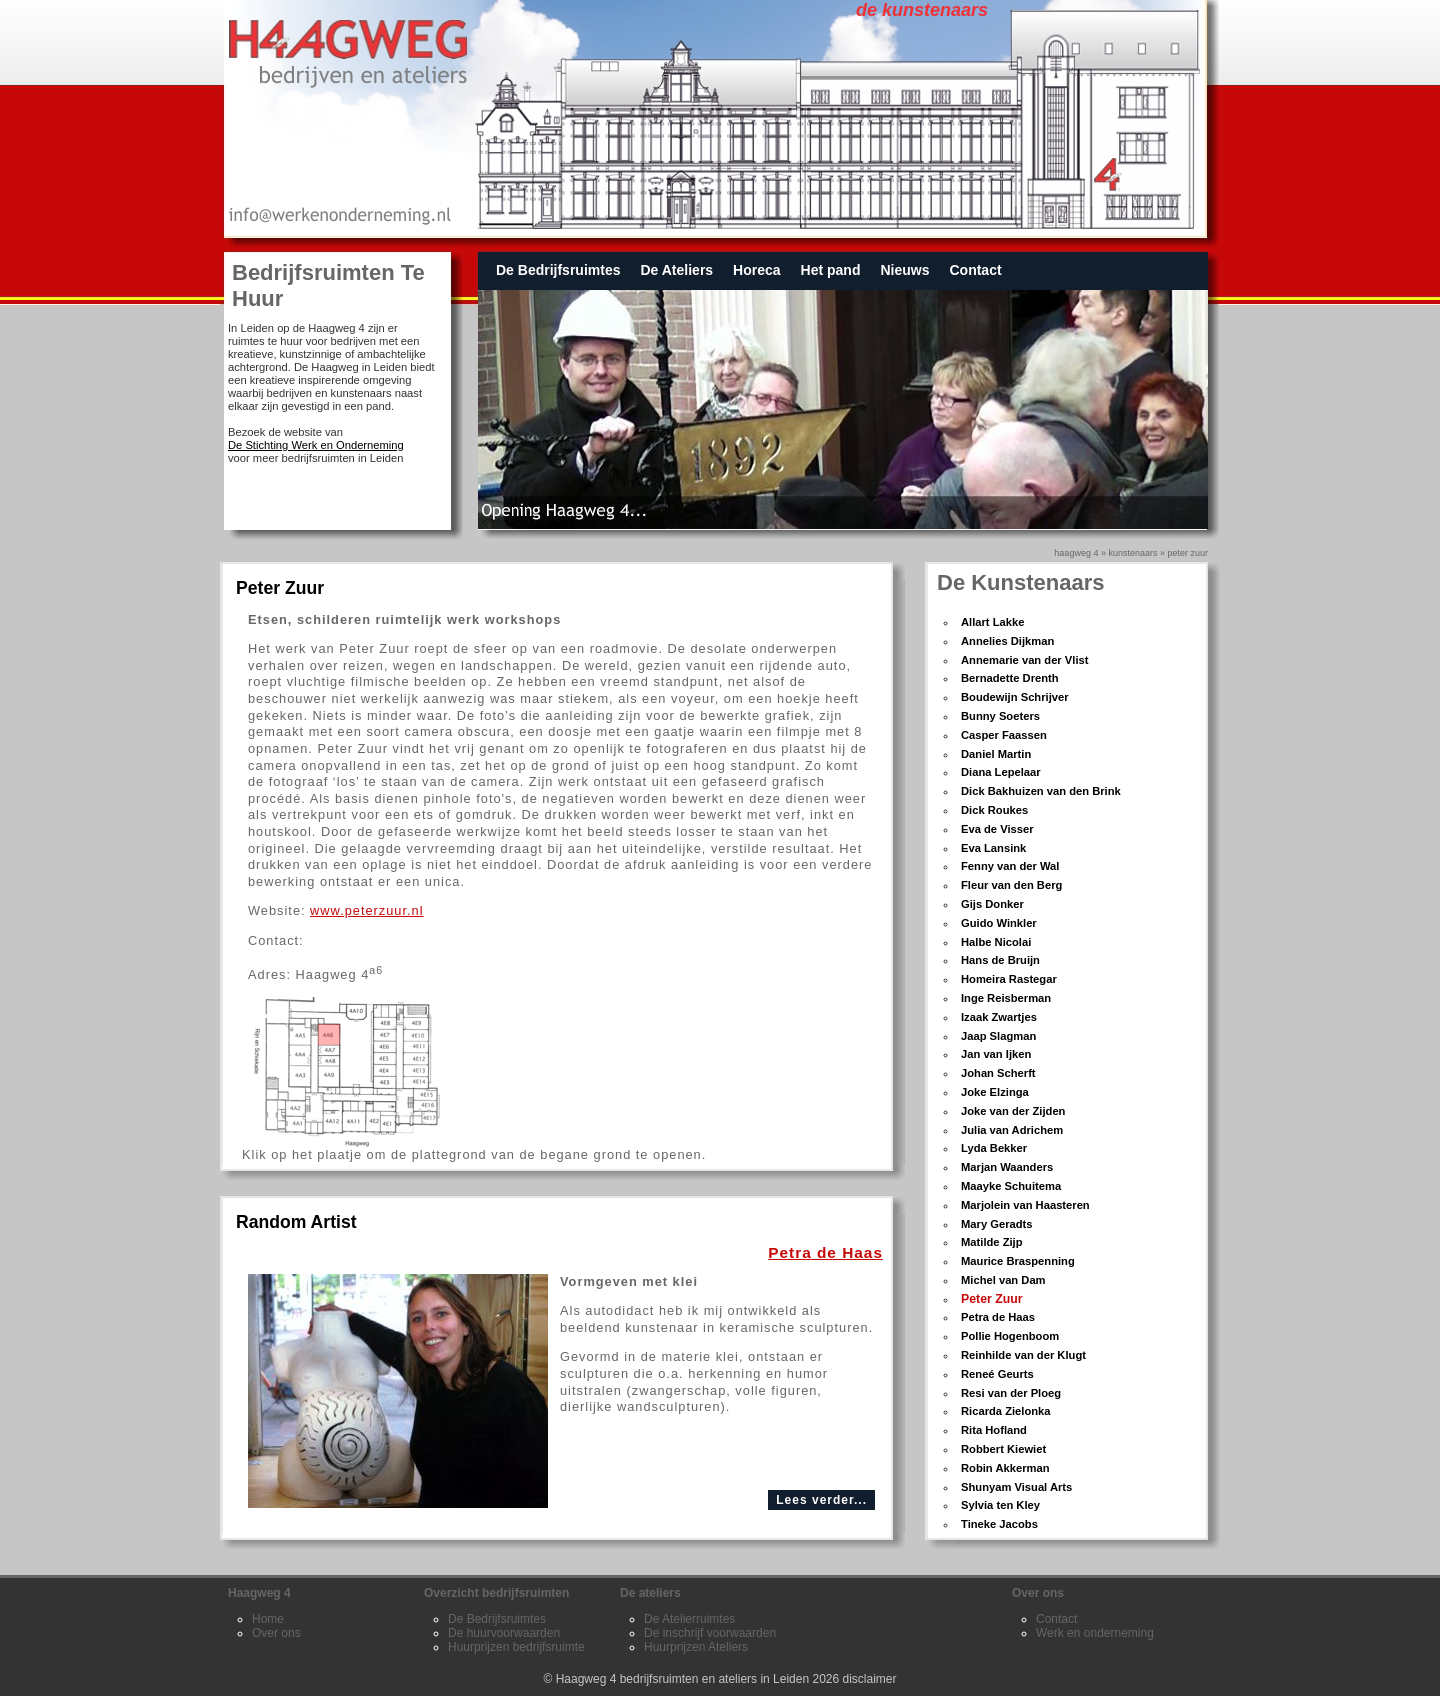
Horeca (756, 270)
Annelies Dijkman (1007, 641)
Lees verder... (821, 1500)
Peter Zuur (1187, 553)
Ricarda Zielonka (1006, 1411)
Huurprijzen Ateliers (696, 1647)
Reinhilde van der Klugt (1023, 1355)
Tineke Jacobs (999, 1524)
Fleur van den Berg (1011, 885)
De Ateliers (676, 270)
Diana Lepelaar (1001, 772)
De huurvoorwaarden (504, 1633)
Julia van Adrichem (1012, 1130)
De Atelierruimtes (689, 1619)
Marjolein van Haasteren (1025, 1205)
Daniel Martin (996, 754)
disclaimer (870, 1679)
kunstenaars (1132, 553)
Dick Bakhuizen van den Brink (1041, 791)
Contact (975, 270)
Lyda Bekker (994, 1148)
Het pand (831, 270)
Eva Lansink (993, 848)
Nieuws (904, 270)
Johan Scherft (998, 1073)
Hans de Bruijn (1000, 960)
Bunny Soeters (1000, 716)
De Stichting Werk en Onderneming (316, 445)
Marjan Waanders (1007, 1167)
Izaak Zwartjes (999, 1017)
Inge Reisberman (1006, 998)
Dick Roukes (994, 810)
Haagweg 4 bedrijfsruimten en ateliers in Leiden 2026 (698, 1679)
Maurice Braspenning (1018, 1261)
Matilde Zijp (992, 1242)
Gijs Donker (992, 904)
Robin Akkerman (1005, 1468)
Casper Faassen (1004, 735)
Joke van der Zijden (1013, 1111)
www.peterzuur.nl (366, 910)
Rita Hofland (994, 1430)
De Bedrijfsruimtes (558, 270)
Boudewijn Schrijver (1015, 697)
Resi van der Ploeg (1011, 1393)
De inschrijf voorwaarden (710, 1633)
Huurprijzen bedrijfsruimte (516, 1647)
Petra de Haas (998, 1317)
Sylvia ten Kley (1000, 1505)
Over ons (276, 1633)
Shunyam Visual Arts (1016, 1487)
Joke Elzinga (995, 1092)
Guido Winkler (999, 923)
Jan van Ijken (996, 1054)
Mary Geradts (997, 1224)
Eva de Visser (997, 829)
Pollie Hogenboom (1010, 1336)
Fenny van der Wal (1010, 866)
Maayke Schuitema (1011, 1186)
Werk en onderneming (1095, 1633)
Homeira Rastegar (1009, 979)
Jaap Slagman (998, 1036)
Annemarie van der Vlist (1024, 660)
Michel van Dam (1003, 1280)
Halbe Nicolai (996, 942)
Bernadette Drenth (1010, 678)
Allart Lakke (992, 622)
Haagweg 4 (1076, 553)
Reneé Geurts (997, 1374)
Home (268, 1619)
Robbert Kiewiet (1003, 1449)
